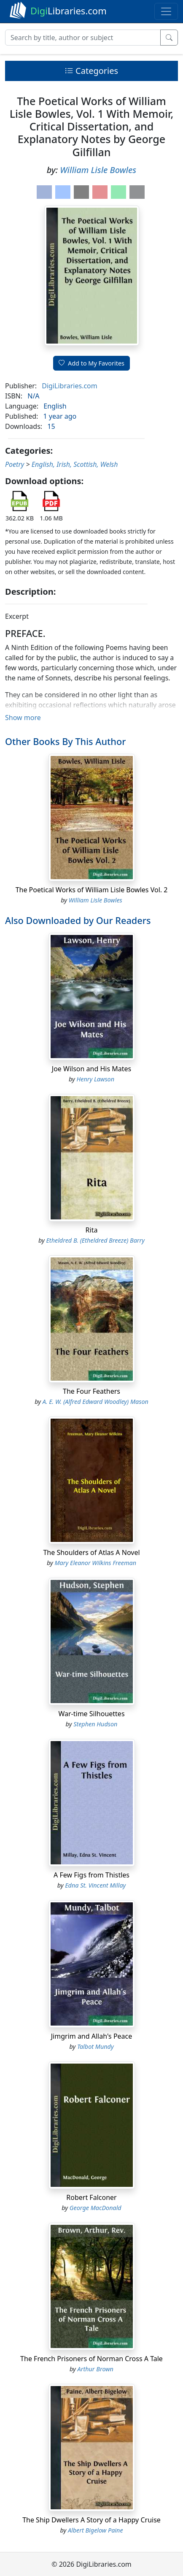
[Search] (83, 38)
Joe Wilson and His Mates (91, 1068)
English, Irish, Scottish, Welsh (75, 464)
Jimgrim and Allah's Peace (91, 2036)
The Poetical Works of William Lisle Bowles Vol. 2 (92, 889)
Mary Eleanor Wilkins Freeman (95, 1563)
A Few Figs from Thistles (91, 1875)
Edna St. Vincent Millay (95, 1885)
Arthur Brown (95, 2369)
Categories (91, 70)
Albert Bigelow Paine (95, 2530)
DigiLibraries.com (69, 385)
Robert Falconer (91, 2197)
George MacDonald (95, 2208)
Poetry (14, 464)
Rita (92, 1230)
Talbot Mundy (95, 2046)
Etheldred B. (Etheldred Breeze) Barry (95, 1240)
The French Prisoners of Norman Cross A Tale (91, 2358)
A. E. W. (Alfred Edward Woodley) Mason (95, 1402)
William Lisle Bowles (98, 170)
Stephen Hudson (95, 1724)
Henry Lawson (95, 1079)
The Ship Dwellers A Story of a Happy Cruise (91, 2520)
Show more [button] (23, 717)
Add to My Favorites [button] (91, 363)
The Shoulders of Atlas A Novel (91, 1552)
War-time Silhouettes (91, 1713)
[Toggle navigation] (166, 11)
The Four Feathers (91, 1391)
